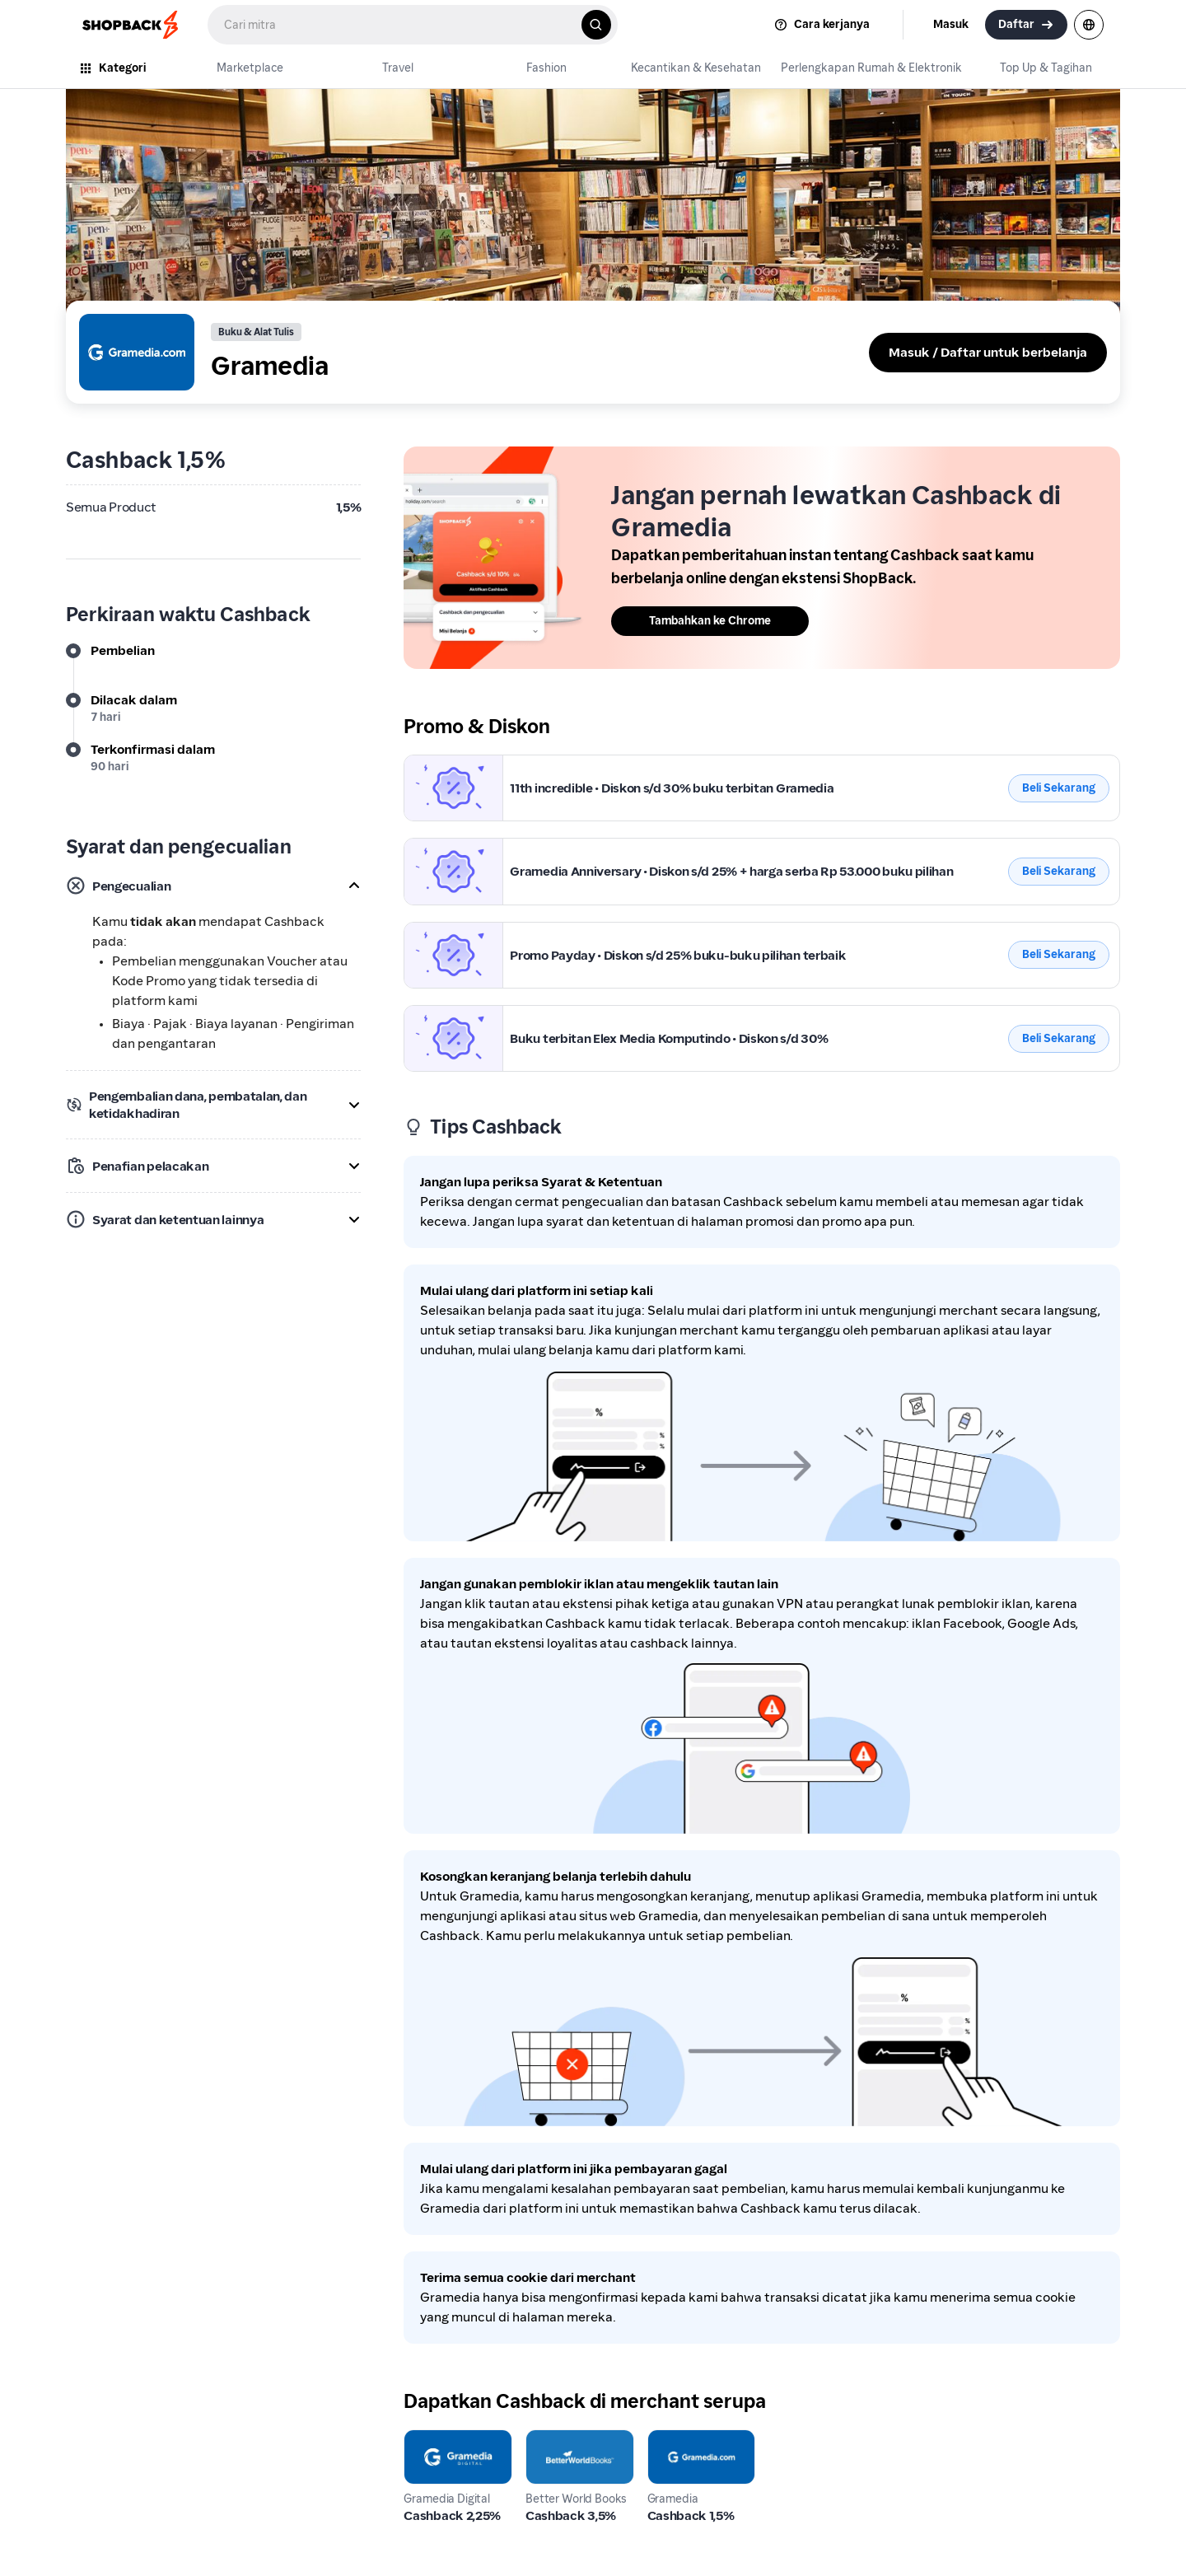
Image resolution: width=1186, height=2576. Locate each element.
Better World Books (564, 2448)
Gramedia (434, 764)
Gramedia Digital (455, 2439)
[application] (1143, 2533)
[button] (213, 885)
